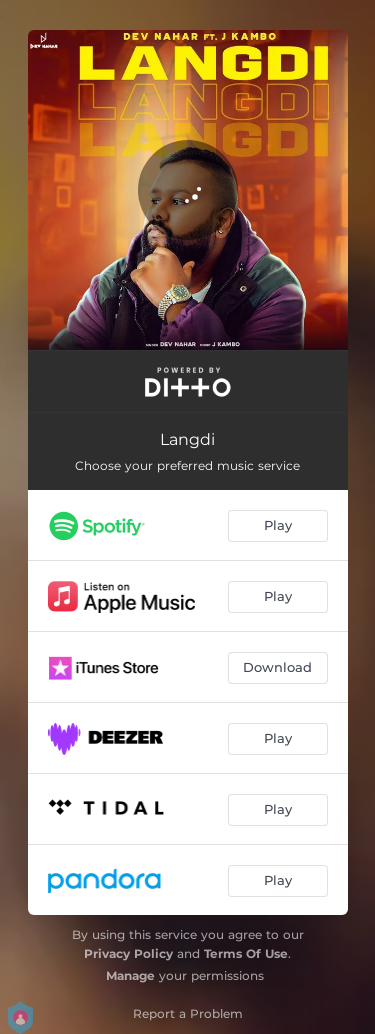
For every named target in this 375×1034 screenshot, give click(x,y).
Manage (130, 975)
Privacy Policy (128, 953)
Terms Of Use (246, 953)
